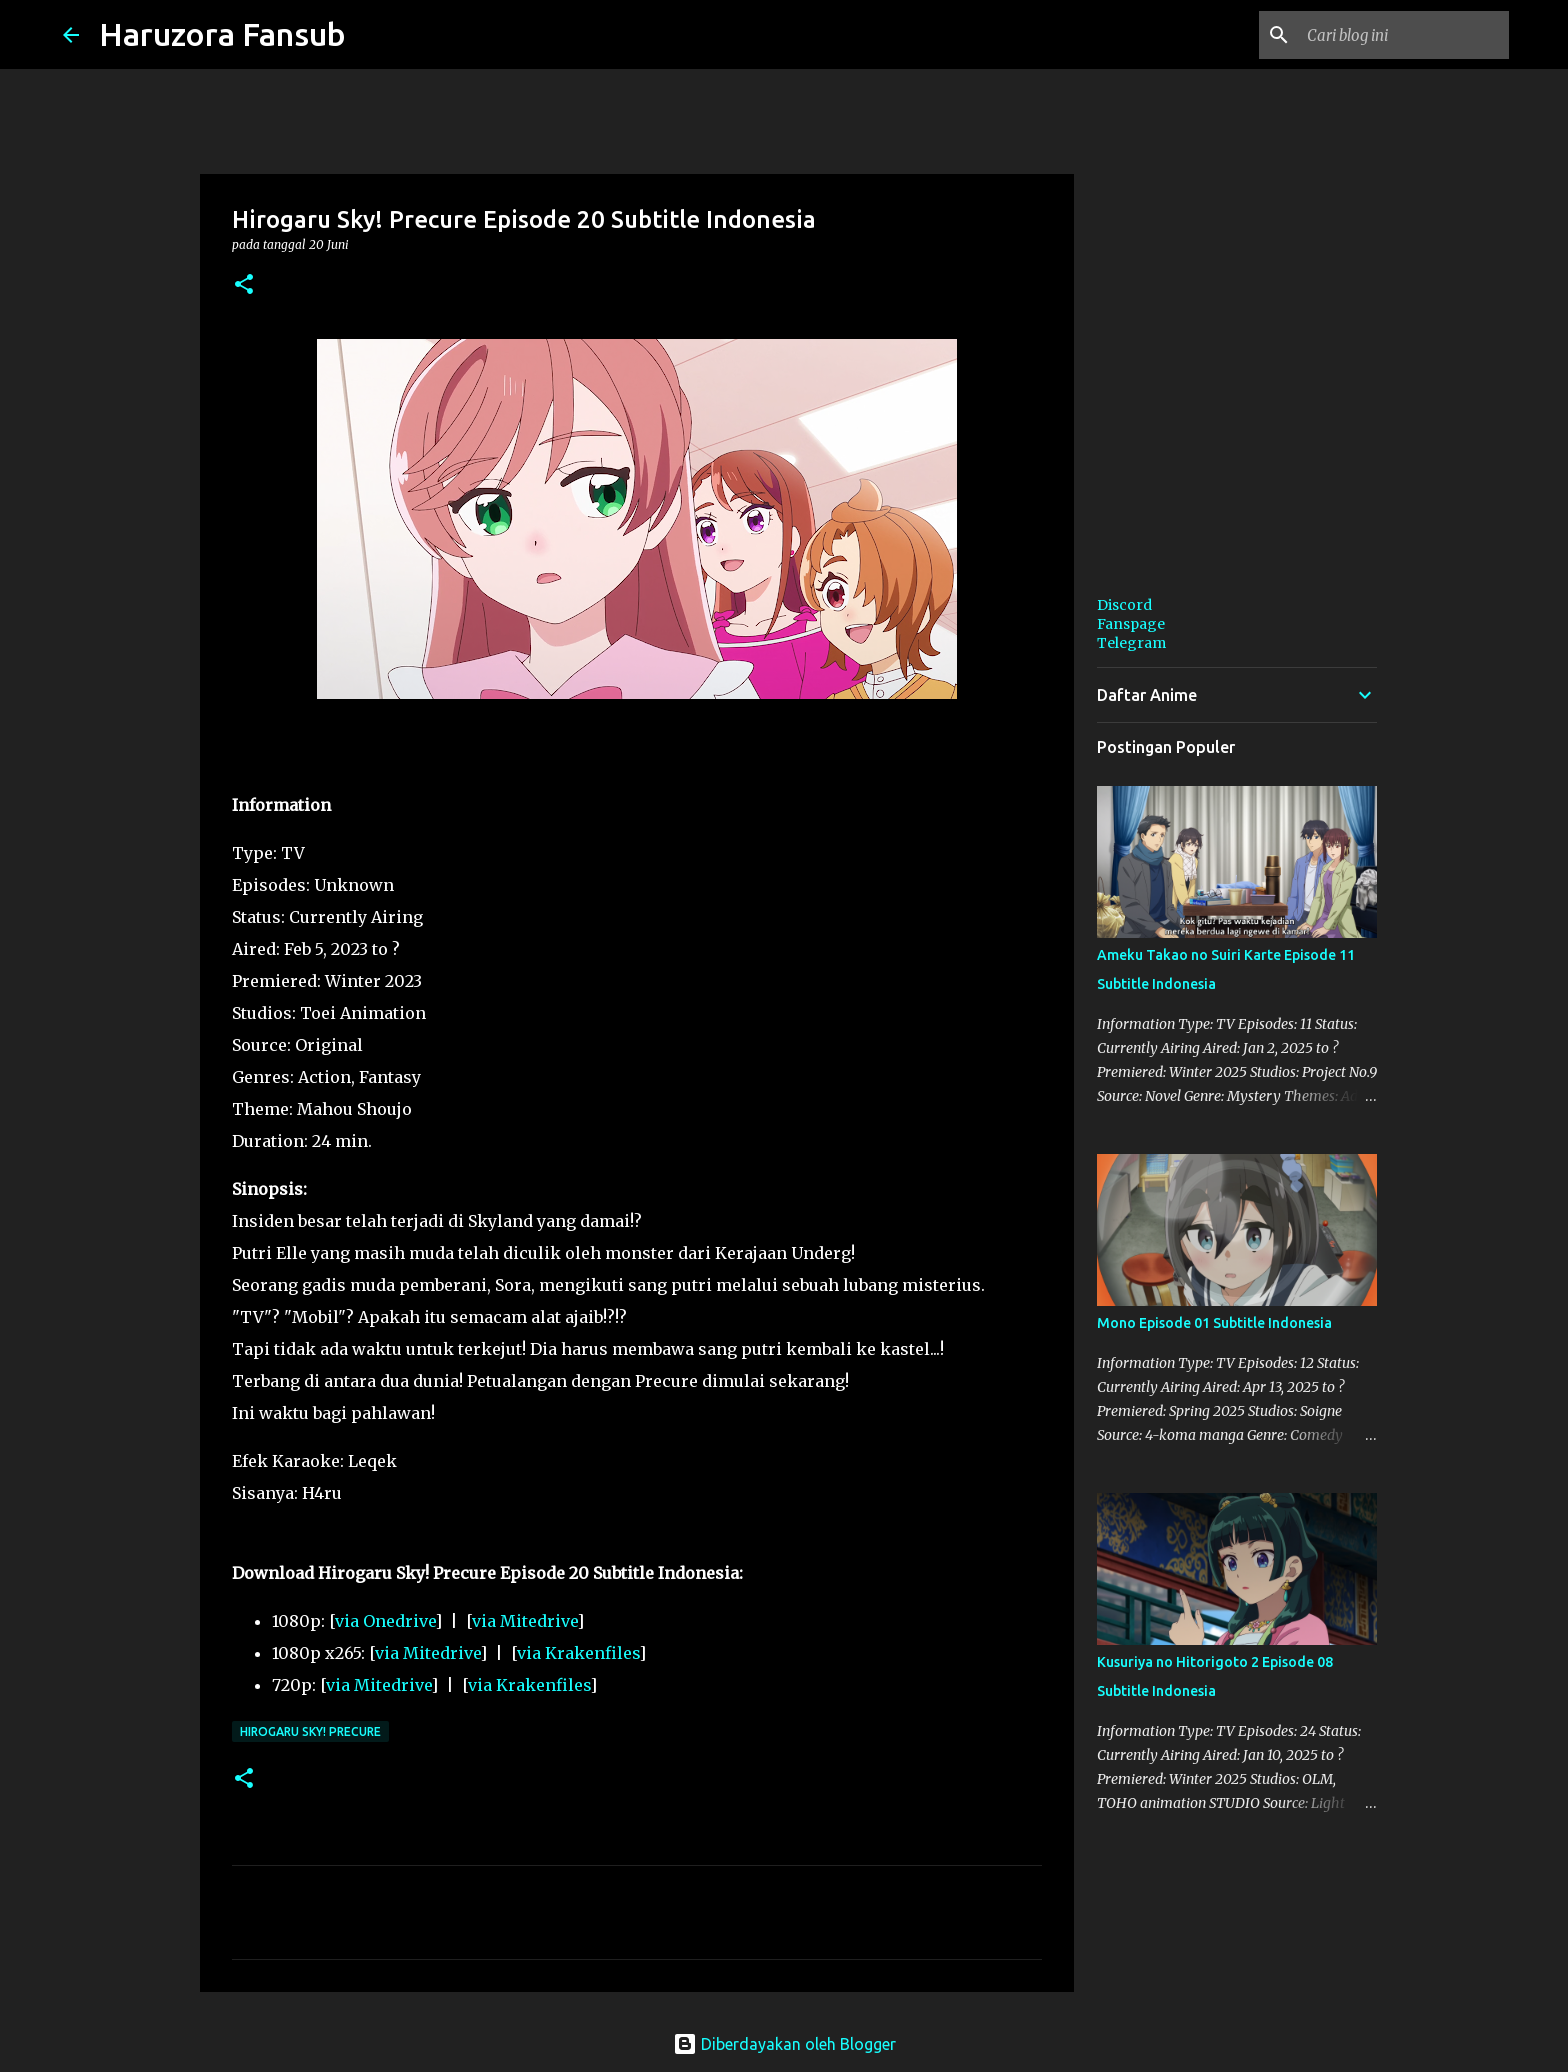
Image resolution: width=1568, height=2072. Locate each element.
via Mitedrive (524, 1621)
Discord (1124, 605)
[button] (244, 285)
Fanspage (1131, 624)
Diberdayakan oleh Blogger (784, 2044)
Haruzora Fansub (222, 34)
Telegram (1131, 643)
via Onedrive (385, 1621)
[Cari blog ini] (1404, 35)
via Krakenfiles (578, 1653)
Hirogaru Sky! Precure (310, 1731)
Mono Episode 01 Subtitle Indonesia (1214, 1323)
